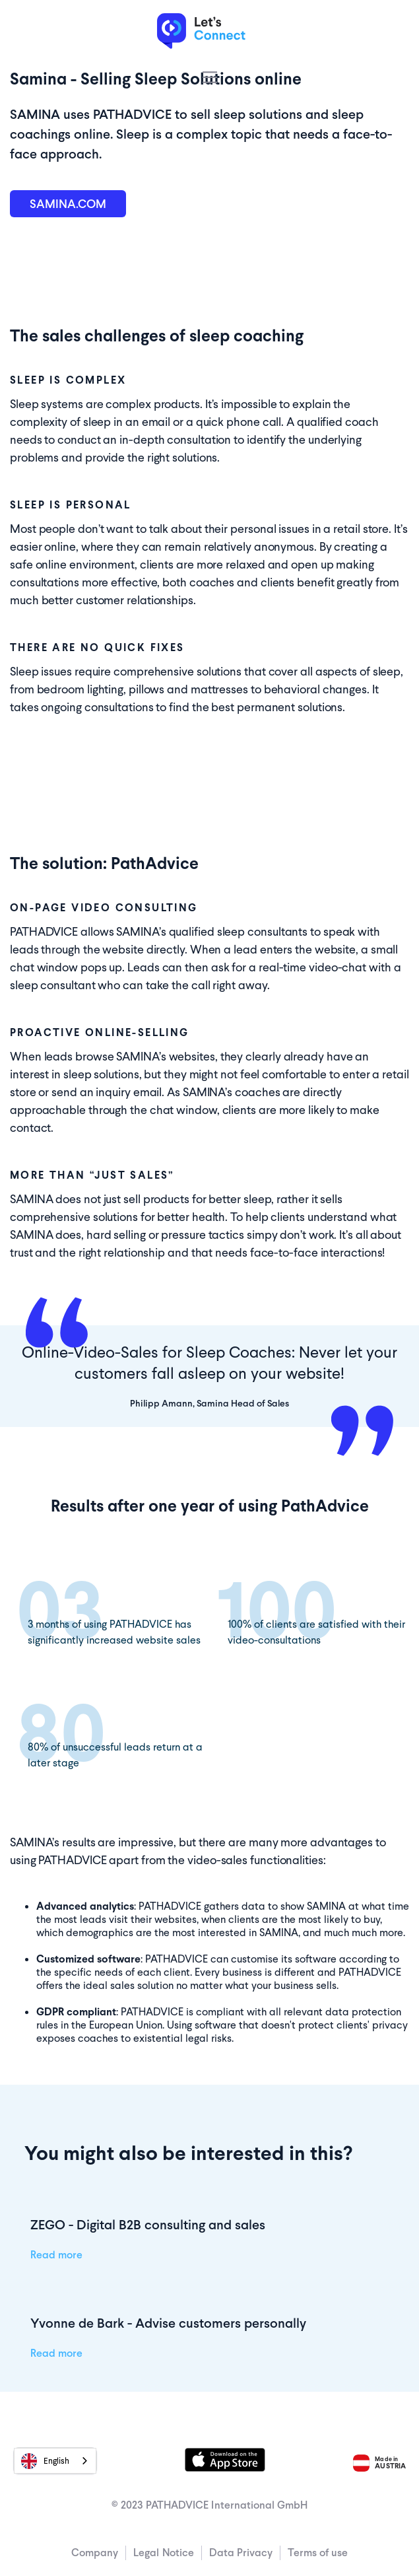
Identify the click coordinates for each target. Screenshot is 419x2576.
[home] (209, 31)
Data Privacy (241, 2552)
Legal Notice (163, 2552)
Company (94, 2552)
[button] (210, 77)
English (45, 2461)
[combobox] (55, 2461)
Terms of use (318, 2552)
